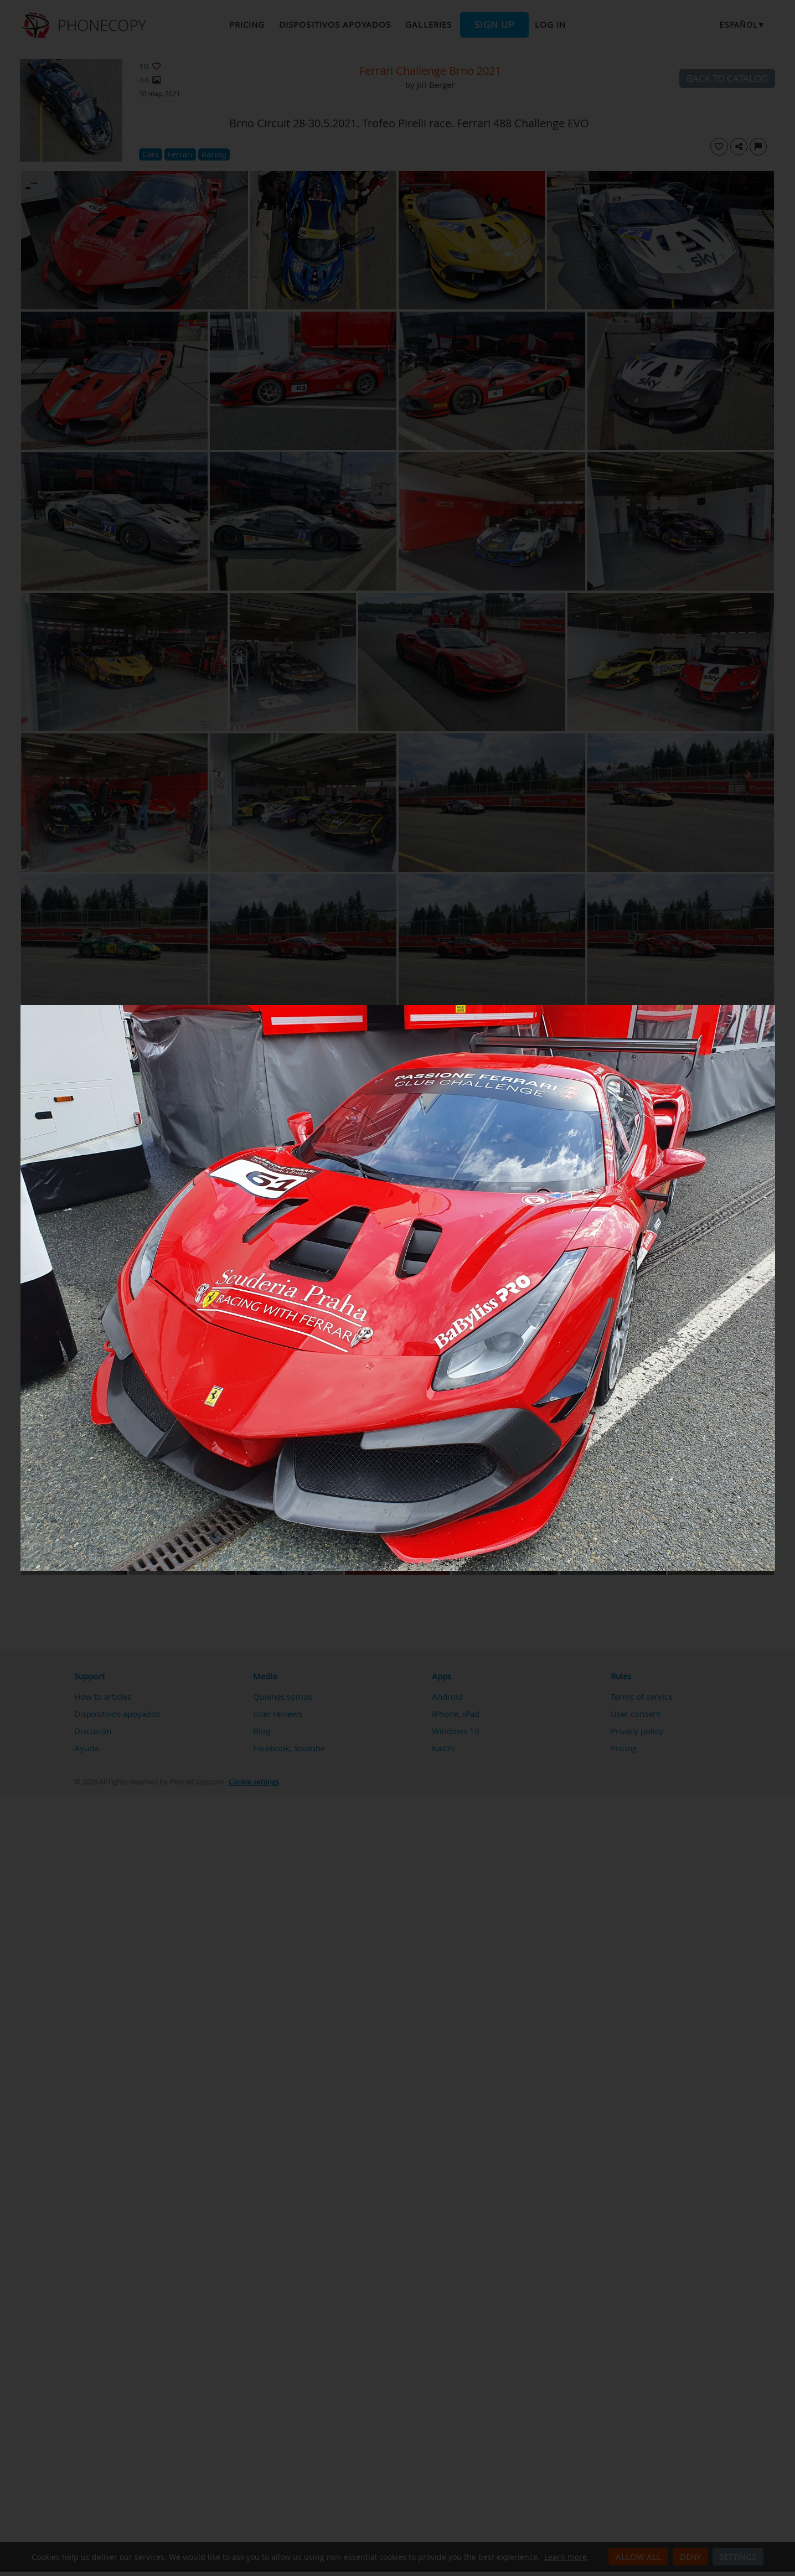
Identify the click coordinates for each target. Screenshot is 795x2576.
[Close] (772, 1008)
